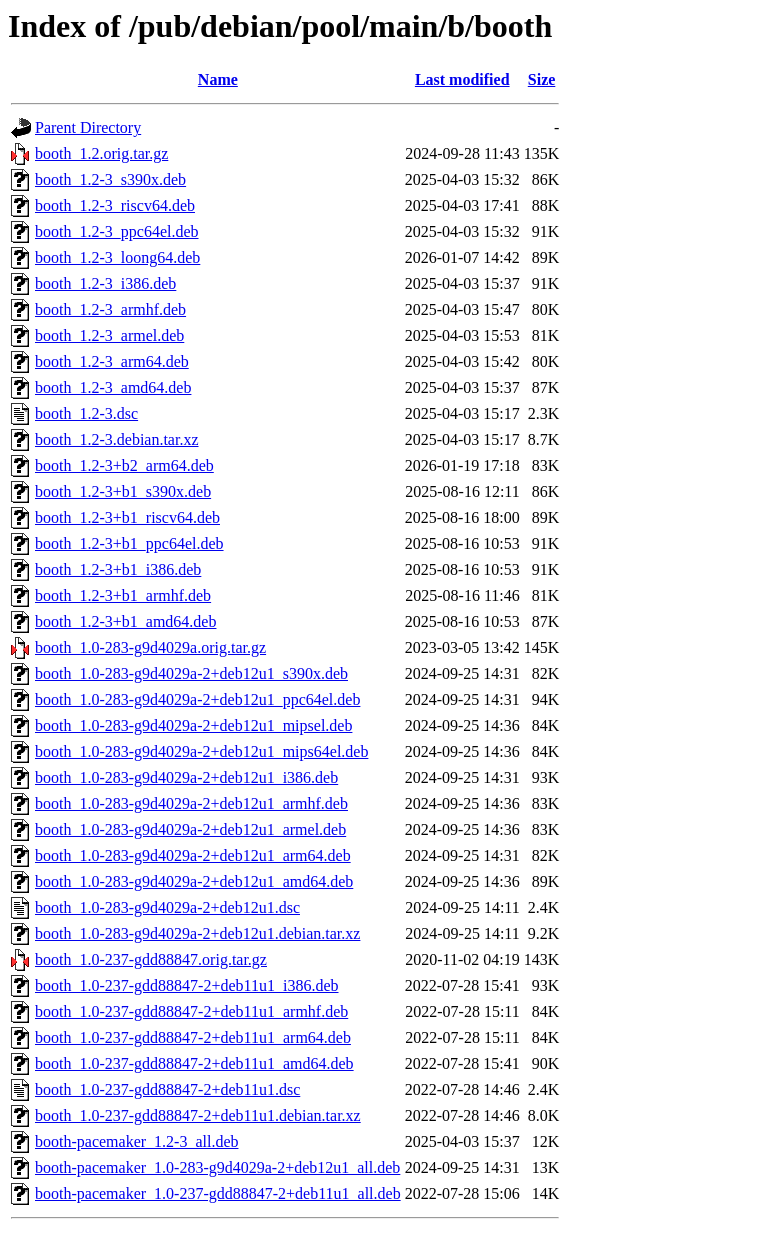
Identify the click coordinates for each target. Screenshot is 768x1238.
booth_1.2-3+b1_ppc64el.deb (129, 543)
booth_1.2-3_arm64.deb (112, 361)
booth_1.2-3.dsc (86, 413)
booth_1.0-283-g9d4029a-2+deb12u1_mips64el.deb (201, 751)
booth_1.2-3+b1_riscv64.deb (127, 517)
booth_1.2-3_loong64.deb (117, 257)
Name (218, 79)
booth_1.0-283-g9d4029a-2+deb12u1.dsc (167, 907)
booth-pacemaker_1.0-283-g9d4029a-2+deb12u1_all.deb (217, 1167)
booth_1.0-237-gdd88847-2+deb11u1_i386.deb (187, 985)
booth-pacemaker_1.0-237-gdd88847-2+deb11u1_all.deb (218, 1193)
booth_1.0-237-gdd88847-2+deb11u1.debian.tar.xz (198, 1115)
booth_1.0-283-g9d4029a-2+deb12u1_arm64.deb (193, 855)
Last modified (462, 79)
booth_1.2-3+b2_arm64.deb (124, 465)
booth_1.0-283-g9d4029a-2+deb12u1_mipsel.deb (193, 725)
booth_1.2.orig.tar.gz (101, 153)
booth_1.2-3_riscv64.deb (115, 205)
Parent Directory (88, 127)
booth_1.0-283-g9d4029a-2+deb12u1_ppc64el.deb (197, 699)
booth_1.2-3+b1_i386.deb (118, 569)
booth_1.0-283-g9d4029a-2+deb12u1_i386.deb (186, 777)
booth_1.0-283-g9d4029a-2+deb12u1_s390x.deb (191, 673)
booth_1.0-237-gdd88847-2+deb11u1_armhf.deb (191, 1011)
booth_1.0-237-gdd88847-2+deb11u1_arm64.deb (193, 1037)
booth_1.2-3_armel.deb (109, 335)
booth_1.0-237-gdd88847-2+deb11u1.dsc (167, 1089)
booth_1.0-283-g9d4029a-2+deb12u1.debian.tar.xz (197, 933)
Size (542, 79)
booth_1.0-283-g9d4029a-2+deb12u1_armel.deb (190, 829)
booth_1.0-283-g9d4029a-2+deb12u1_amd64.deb (194, 881)
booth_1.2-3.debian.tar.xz (117, 439)
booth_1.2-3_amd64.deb (113, 387)
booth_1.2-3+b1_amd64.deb (125, 621)
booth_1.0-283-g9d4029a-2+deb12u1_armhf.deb (191, 803)
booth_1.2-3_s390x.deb (110, 179)
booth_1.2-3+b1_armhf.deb (123, 595)
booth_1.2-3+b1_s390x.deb (123, 491)
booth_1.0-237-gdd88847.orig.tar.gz (151, 959)
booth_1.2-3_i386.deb (105, 283)
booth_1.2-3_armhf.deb (110, 309)
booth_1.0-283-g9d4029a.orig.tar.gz (150, 647)
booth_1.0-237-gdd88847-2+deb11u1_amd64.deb (194, 1063)
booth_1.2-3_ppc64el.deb (117, 231)
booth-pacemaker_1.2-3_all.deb (136, 1141)
